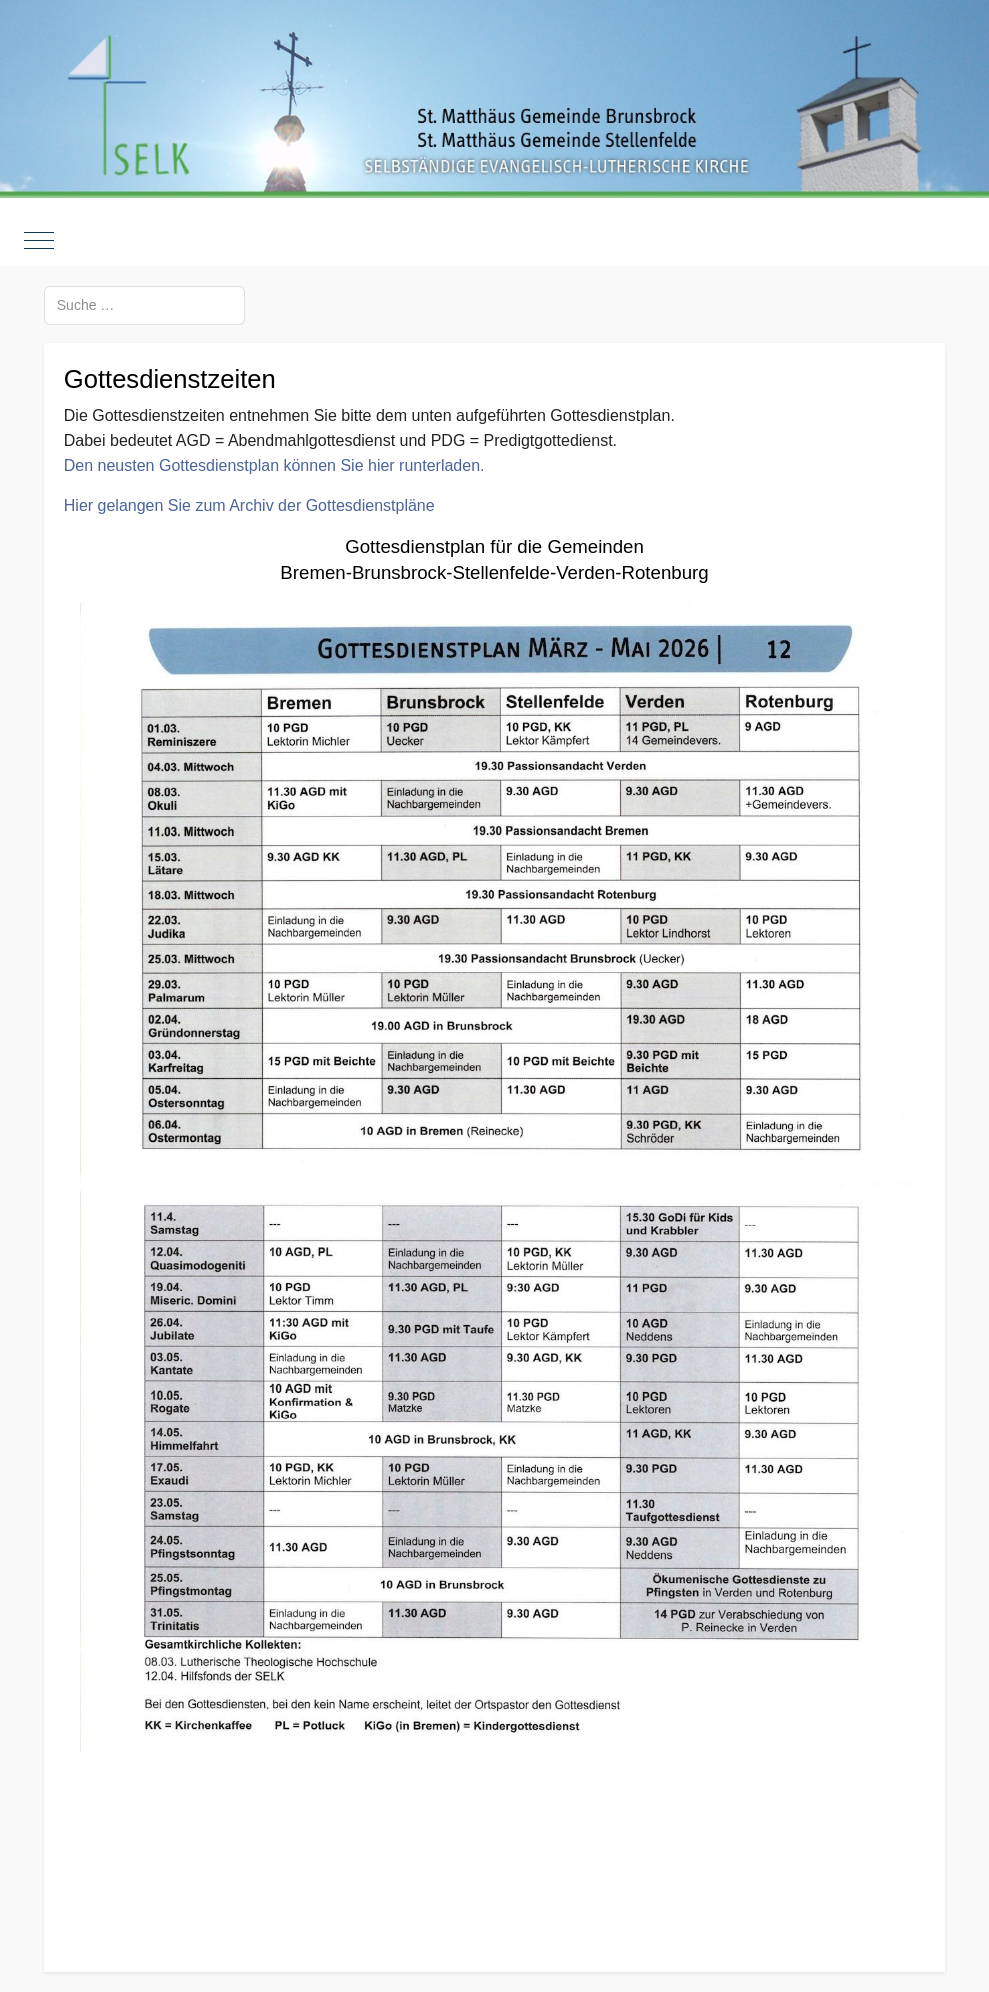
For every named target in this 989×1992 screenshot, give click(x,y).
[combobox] (144, 305)
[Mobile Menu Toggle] (39, 241)
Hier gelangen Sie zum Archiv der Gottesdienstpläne (249, 505)
